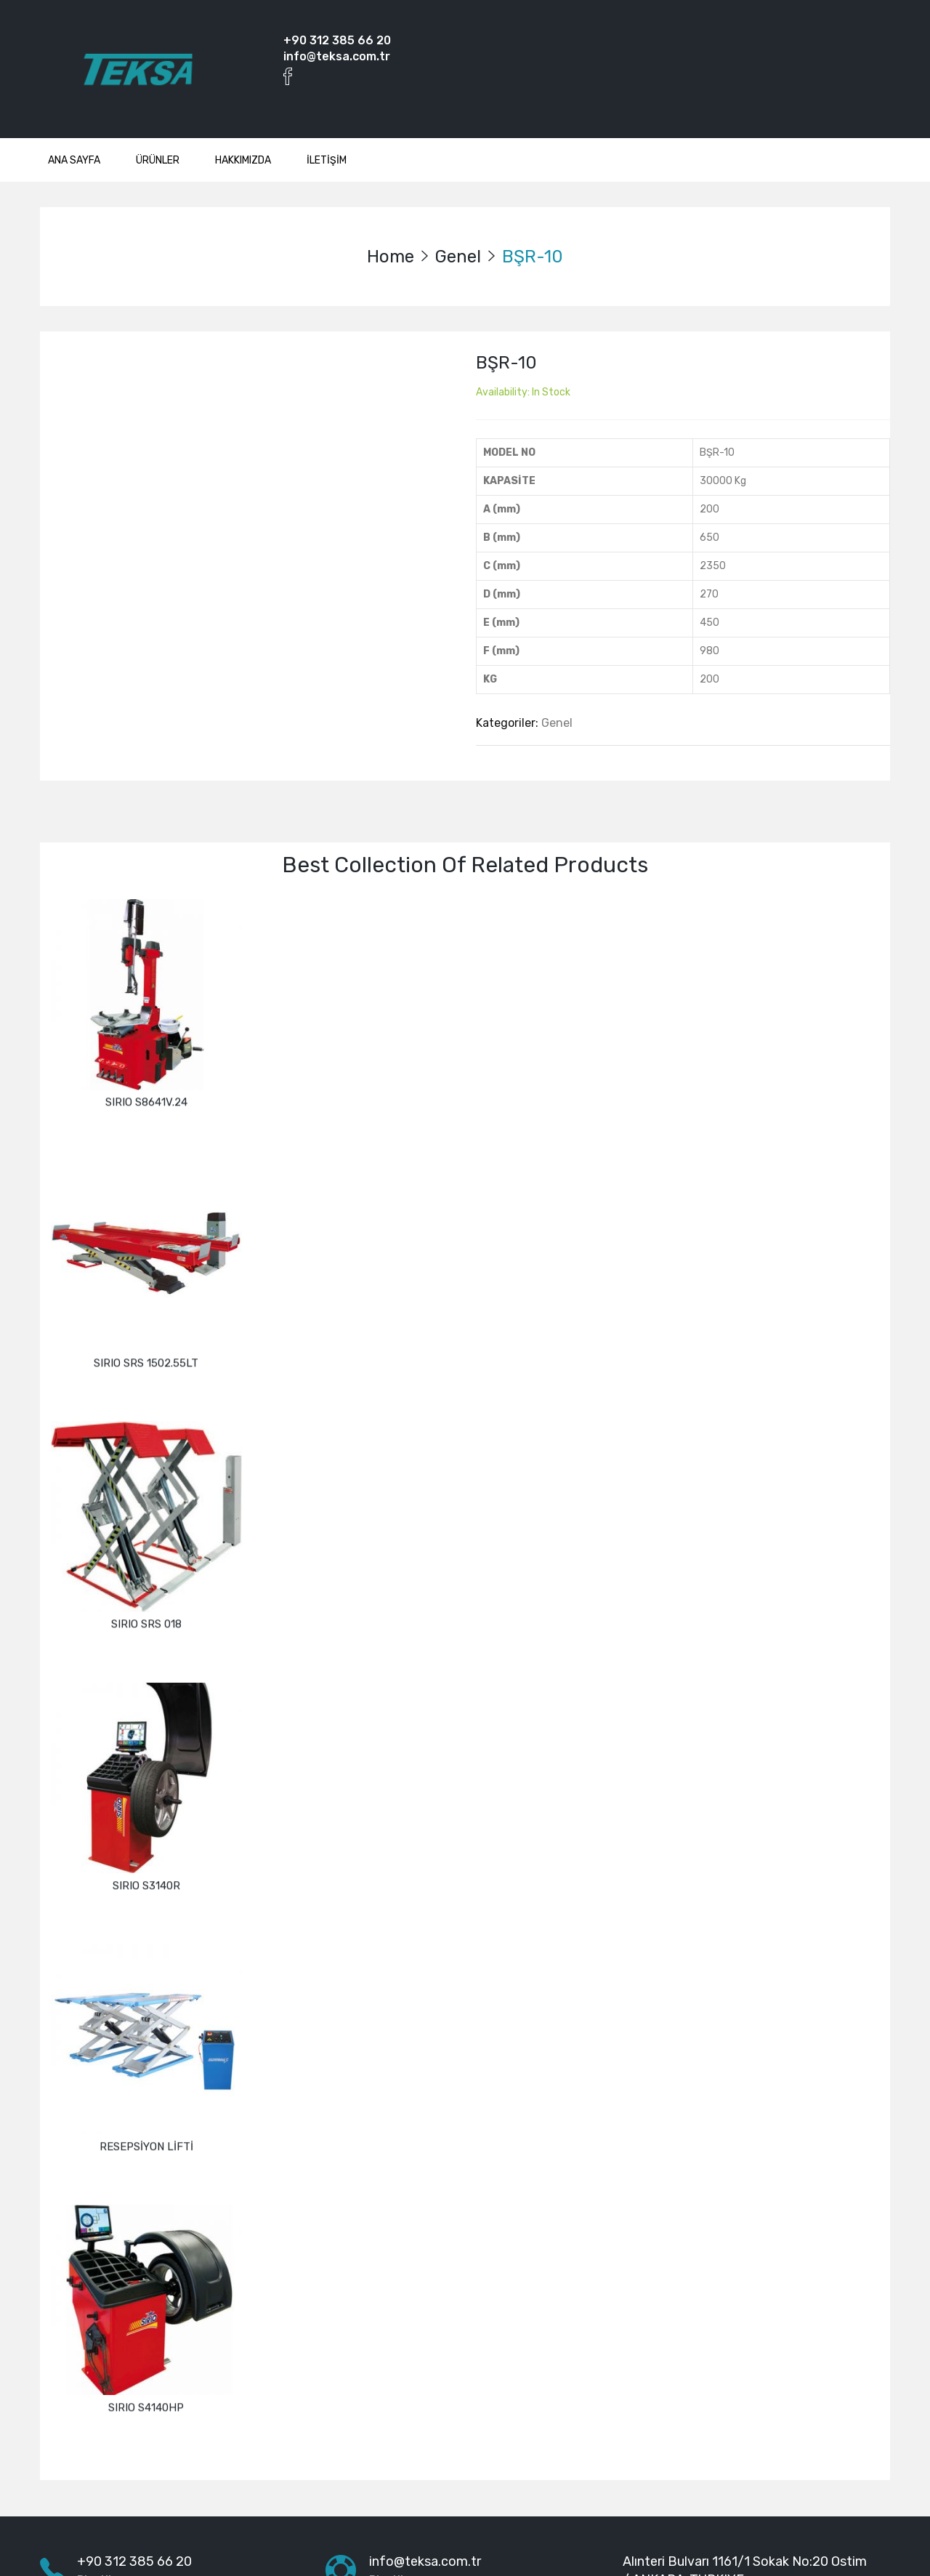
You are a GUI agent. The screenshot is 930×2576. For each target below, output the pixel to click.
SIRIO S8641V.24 (146, 1094)
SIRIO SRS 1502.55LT (146, 1338)
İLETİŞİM (327, 160)
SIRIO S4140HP (146, 2315)
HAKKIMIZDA (243, 160)
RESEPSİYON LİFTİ (146, 2071)
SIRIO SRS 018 (146, 1583)
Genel (458, 256)
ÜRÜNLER (157, 160)
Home (390, 256)
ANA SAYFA (74, 160)
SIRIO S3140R (146, 1827)
